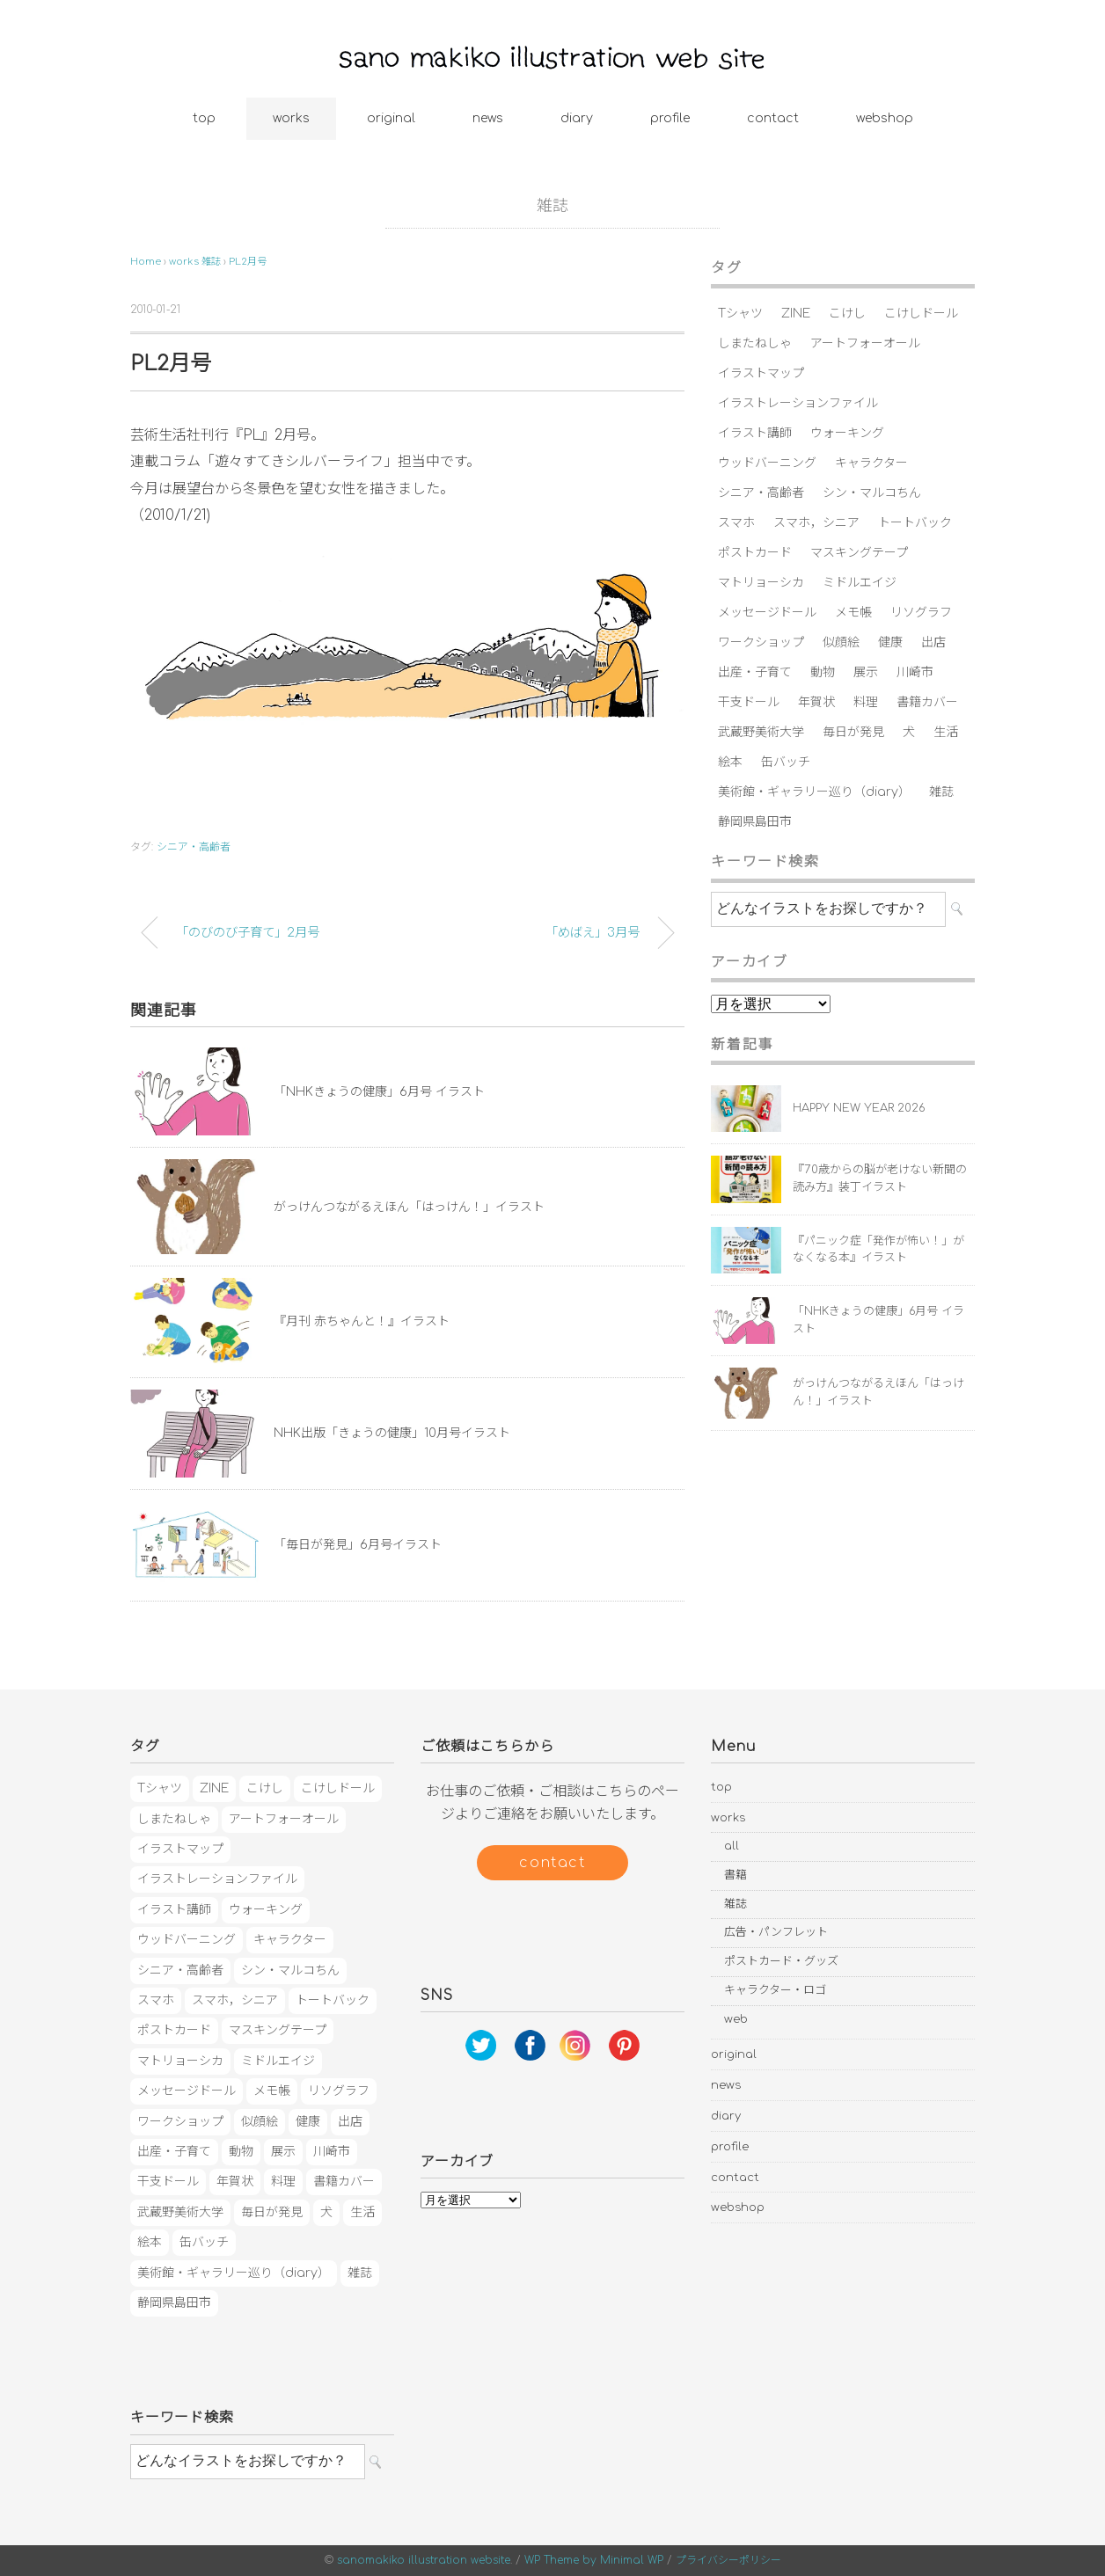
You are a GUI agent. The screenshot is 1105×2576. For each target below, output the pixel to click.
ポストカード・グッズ (781, 1961)
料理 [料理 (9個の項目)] (865, 702)
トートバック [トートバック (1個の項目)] (915, 522)
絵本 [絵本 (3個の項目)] (730, 762)
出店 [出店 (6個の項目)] (933, 642)
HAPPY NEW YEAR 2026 (859, 1108)
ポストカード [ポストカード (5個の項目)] (755, 552)
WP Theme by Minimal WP (593, 2560)
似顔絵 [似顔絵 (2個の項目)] (841, 642)
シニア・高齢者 (194, 847)
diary (576, 118)
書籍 (735, 1875)
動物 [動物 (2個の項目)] (822, 672)
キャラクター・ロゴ (775, 1990)
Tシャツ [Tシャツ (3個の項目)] (740, 313)
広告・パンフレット (776, 1932)
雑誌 (552, 206)
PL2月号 (248, 261)
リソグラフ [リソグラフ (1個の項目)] (921, 612)
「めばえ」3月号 (592, 932)
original (391, 118)
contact (773, 118)
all (731, 1846)
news (487, 118)
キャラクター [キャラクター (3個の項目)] (871, 463)
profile (670, 118)
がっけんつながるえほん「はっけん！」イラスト (409, 1207)
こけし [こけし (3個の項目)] (847, 313)
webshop (884, 118)
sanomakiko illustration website (423, 2560)
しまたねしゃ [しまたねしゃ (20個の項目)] (755, 343)
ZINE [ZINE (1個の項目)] (795, 313)
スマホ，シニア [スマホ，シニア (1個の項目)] (816, 522)
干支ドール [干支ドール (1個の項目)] (748, 702)
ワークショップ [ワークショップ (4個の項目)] (761, 642)
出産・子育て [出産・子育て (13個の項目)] (755, 672)
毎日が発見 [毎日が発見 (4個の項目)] (853, 732)
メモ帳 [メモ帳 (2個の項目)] (853, 612)
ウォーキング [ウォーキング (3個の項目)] (847, 433)
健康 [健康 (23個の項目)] (890, 642)
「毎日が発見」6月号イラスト (358, 1544)
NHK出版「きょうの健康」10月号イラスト (392, 1433)
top (204, 118)
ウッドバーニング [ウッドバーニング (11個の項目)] (767, 463)
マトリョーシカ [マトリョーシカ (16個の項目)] (761, 582)
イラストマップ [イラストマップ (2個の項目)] (761, 373)
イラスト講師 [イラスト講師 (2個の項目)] (755, 433)
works (291, 118)
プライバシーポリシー (728, 2560)
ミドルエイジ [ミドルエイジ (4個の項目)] (859, 582)
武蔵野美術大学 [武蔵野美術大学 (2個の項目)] (761, 732)
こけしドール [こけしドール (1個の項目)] (921, 313)
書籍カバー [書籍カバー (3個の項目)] (927, 702)
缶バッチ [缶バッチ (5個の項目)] (785, 762)
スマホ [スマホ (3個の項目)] (736, 522)
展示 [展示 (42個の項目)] (865, 672)
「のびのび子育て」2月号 (247, 932)
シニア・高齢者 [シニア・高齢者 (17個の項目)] (761, 493)
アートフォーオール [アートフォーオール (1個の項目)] (865, 343)
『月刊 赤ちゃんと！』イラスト (362, 1321)
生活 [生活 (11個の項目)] (945, 732)
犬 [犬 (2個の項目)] (909, 732)
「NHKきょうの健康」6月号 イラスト (379, 1091)
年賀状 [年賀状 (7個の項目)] (816, 702)
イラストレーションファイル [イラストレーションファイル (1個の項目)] (798, 403)
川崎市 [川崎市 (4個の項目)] (914, 672)
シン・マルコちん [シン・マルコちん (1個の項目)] (872, 493)
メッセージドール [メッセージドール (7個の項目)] (767, 612)
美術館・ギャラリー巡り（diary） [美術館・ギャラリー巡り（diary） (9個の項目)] (814, 792)
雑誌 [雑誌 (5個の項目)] (941, 792)
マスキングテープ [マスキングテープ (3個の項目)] (859, 552)
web (736, 2019)
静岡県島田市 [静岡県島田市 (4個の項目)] (755, 821)
